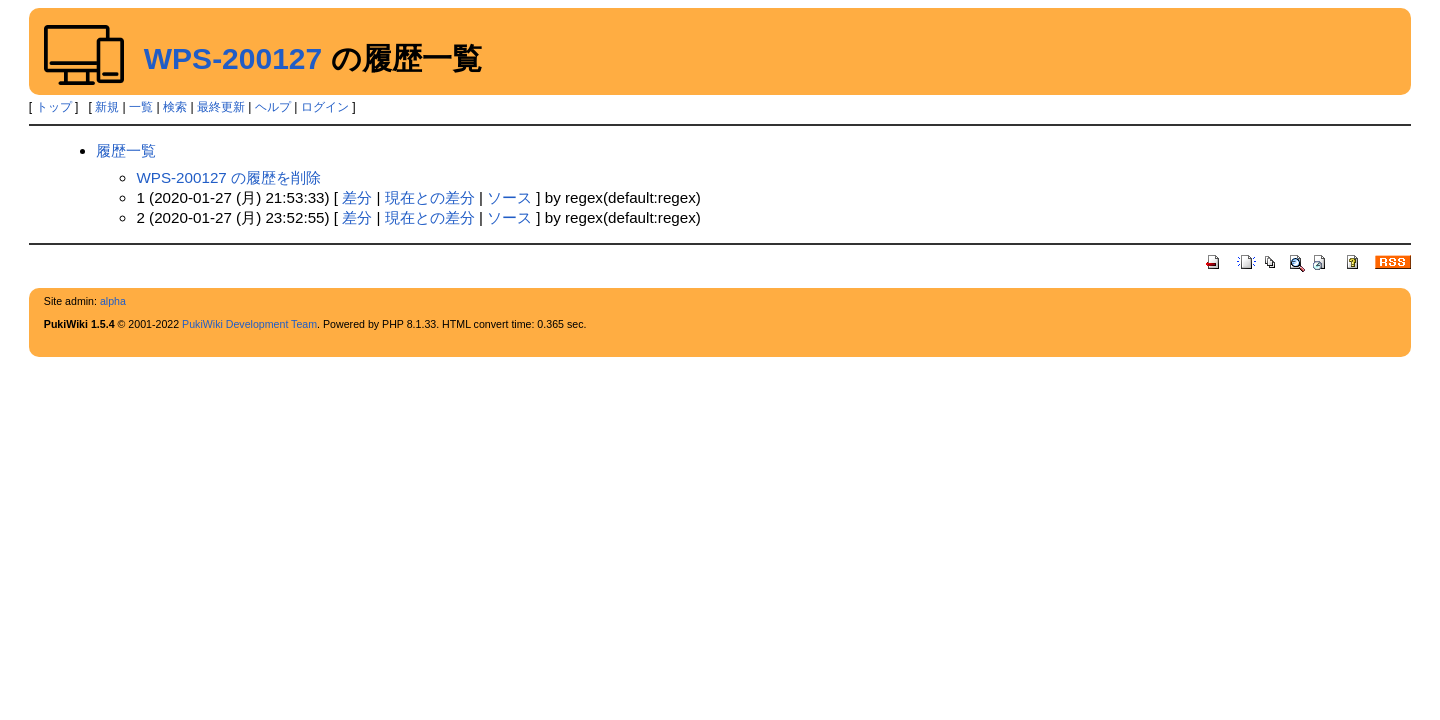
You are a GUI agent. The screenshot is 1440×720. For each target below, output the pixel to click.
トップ (54, 107)
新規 (107, 107)
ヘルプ (273, 107)
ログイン (325, 107)
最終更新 (221, 107)
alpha (113, 301)
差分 (357, 197)
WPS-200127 (233, 58)
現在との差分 (430, 197)
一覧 (141, 107)
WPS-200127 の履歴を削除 (228, 177)
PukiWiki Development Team (249, 324)
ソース (509, 197)
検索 (175, 107)
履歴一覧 (126, 150)
